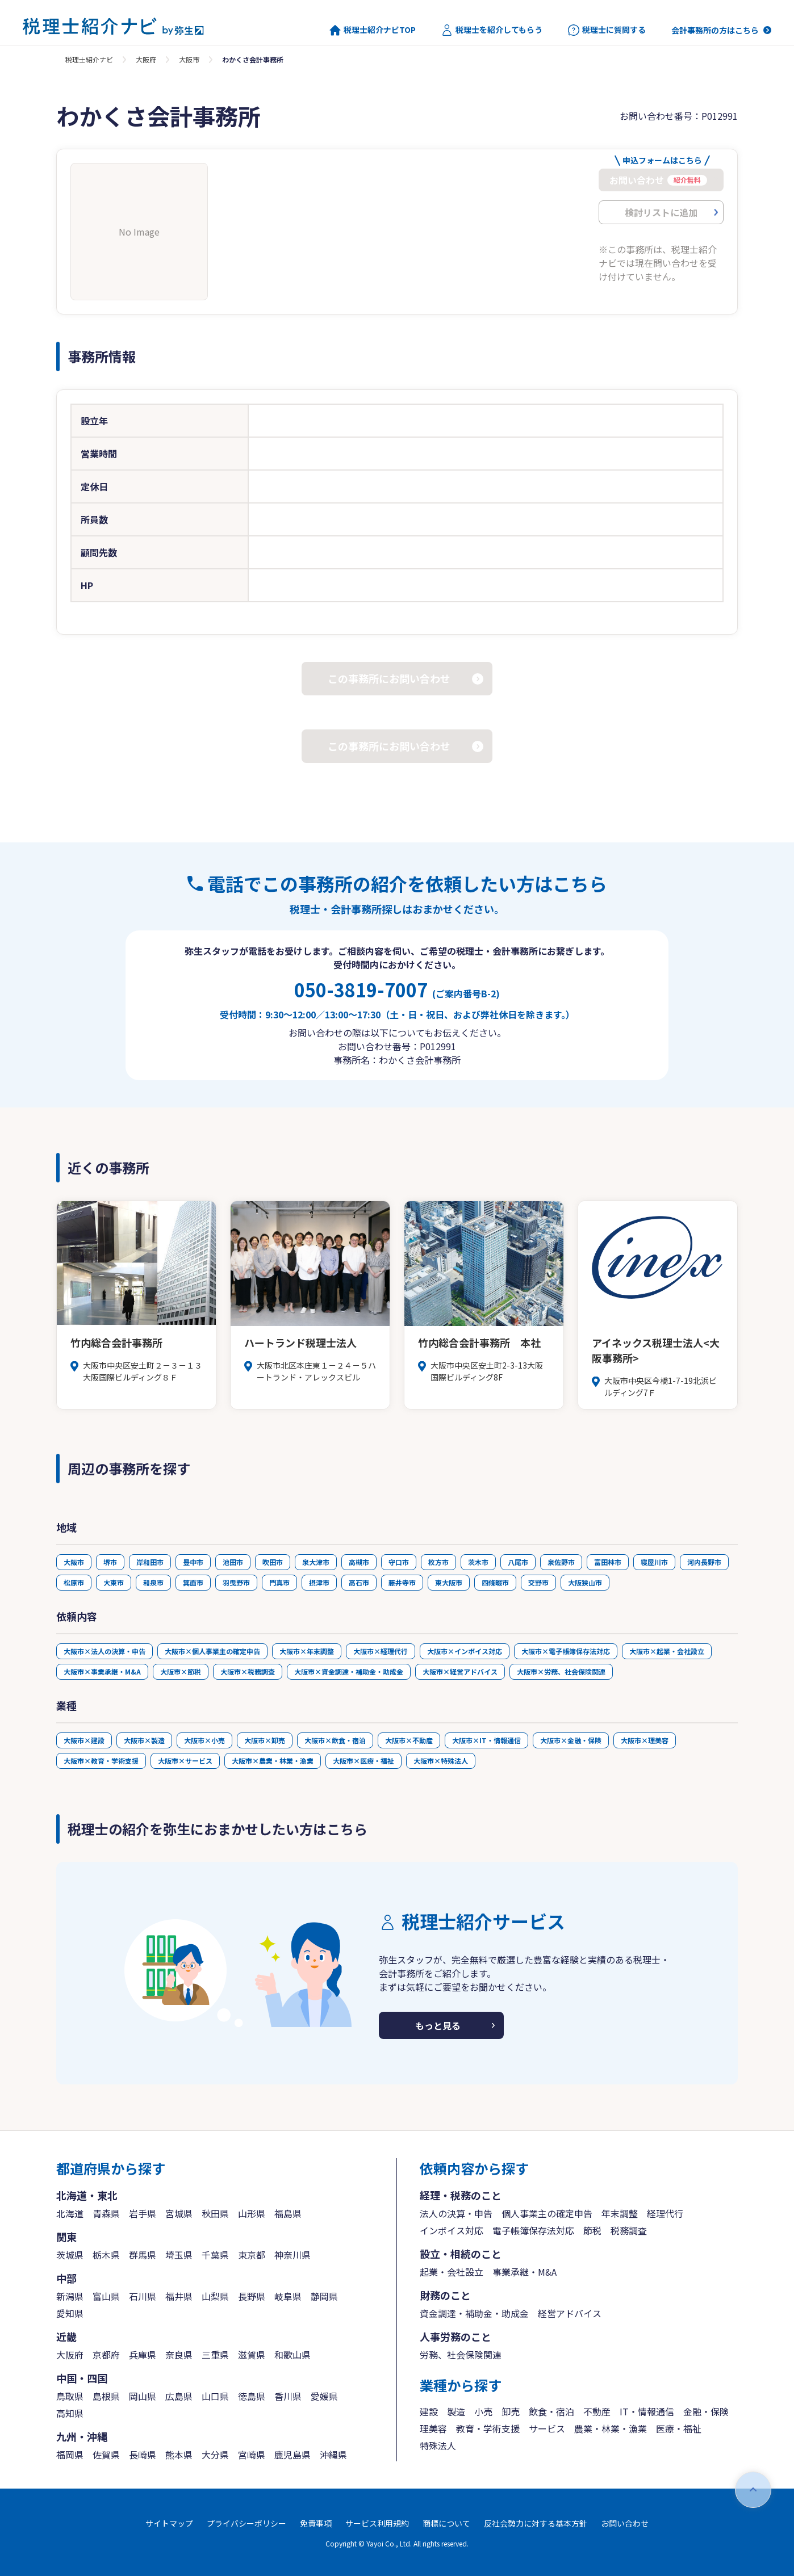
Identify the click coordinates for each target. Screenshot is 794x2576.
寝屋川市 (654, 1562)
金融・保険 (706, 2411)
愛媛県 (324, 2396)
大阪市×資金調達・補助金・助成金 (348, 1671)
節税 (592, 2230)
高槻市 (359, 1562)
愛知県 (69, 2313)
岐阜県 (288, 2296)
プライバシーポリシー (246, 2523)
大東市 (113, 1582)
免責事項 (316, 2523)
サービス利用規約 (377, 2523)
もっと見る (438, 2025)
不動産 (597, 2411)
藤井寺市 (402, 1582)
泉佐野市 (561, 1562)
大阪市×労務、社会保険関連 (561, 1671)
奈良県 (179, 2354)
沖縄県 (333, 2454)
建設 (429, 2411)
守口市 (398, 1562)
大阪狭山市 (585, 1582)
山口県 (215, 2396)
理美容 (433, 2428)
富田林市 (607, 1562)
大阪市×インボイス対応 (464, 1651)
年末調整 (619, 2213)
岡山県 (142, 2396)
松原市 (74, 1582)
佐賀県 (106, 2454)
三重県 (215, 2354)
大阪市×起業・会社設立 (666, 1651)
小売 (483, 2411)
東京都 (251, 2255)
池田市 (233, 1562)
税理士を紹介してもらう (491, 30)
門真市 (279, 1582)
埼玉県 (179, 2255)
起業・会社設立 (451, 2272)
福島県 (288, 2213)
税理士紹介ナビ (89, 59)
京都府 (106, 2354)
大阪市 (189, 59)
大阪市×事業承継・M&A (102, 1671)
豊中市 (193, 1562)
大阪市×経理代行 (380, 1651)
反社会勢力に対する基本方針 (535, 2523)
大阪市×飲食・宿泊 (335, 1740)
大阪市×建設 (84, 1740)
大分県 (215, 2454)
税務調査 (629, 2230)
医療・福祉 (678, 2428)
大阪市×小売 (204, 1740)
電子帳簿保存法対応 (533, 2230)
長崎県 (142, 2454)
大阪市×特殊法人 (440, 1760)
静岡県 (324, 2296)
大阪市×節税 (180, 1671)
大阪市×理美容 (644, 1740)
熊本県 (179, 2454)
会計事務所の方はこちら (715, 30)
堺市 (110, 1562)
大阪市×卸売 (264, 1740)
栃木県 (106, 2255)
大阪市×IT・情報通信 (486, 1740)
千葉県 (215, 2255)
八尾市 (518, 1562)
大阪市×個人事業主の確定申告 (212, 1651)
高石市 (359, 1582)
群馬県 (142, 2255)
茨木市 (478, 1562)
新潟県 (69, 2296)
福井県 (179, 2296)
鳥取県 (69, 2396)
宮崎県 (251, 2454)
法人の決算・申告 (456, 2213)
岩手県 (142, 2213)
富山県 (106, 2296)
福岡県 (69, 2454)
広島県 (179, 2396)
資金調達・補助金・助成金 (474, 2313)
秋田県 (215, 2213)
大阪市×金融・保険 (570, 1740)
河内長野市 (704, 1562)
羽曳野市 (236, 1582)
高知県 (69, 2413)
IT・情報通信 (647, 2411)
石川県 (142, 2296)
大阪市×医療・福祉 (363, 1760)
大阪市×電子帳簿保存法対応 (565, 1651)
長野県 (251, 2296)
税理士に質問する (607, 30)
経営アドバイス (569, 2313)
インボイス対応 (451, 2230)
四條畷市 (495, 1582)
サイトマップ (169, 2523)
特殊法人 (438, 2445)
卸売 (511, 2411)
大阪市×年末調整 (306, 1651)
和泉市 (153, 1582)
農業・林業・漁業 (610, 2428)
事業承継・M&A (524, 2272)
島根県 (106, 2396)
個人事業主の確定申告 (547, 2213)
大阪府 (146, 59)
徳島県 (251, 2396)
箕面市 (193, 1582)
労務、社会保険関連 (461, 2354)
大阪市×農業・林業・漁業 (273, 1760)
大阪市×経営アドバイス (460, 1671)
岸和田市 (150, 1562)
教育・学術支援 (488, 2428)
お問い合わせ (625, 2523)
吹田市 (272, 1562)
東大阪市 (448, 1582)
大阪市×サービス (185, 1760)
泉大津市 (315, 1562)
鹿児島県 (292, 2454)
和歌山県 (292, 2354)
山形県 (251, 2213)
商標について (446, 2523)
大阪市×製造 (144, 1740)
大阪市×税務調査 (247, 1671)
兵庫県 (142, 2354)
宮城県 (179, 2213)
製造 (456, 2411)
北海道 (69, 2213)
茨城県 (69, 2255)
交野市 (538, 1582)
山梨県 (215, 2296)
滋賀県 (251, 2354)
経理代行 (665, 2213)
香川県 (288, 2396)
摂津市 (319, 1582)
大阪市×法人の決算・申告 (104, 1651)
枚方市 (438, 1562)
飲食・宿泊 (551, 2411)
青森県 (106, 2213)
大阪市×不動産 (409, 1740)
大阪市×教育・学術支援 (101, 1760)
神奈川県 (292, 2255)
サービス (547, 2428)
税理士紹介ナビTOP (372, 30)
